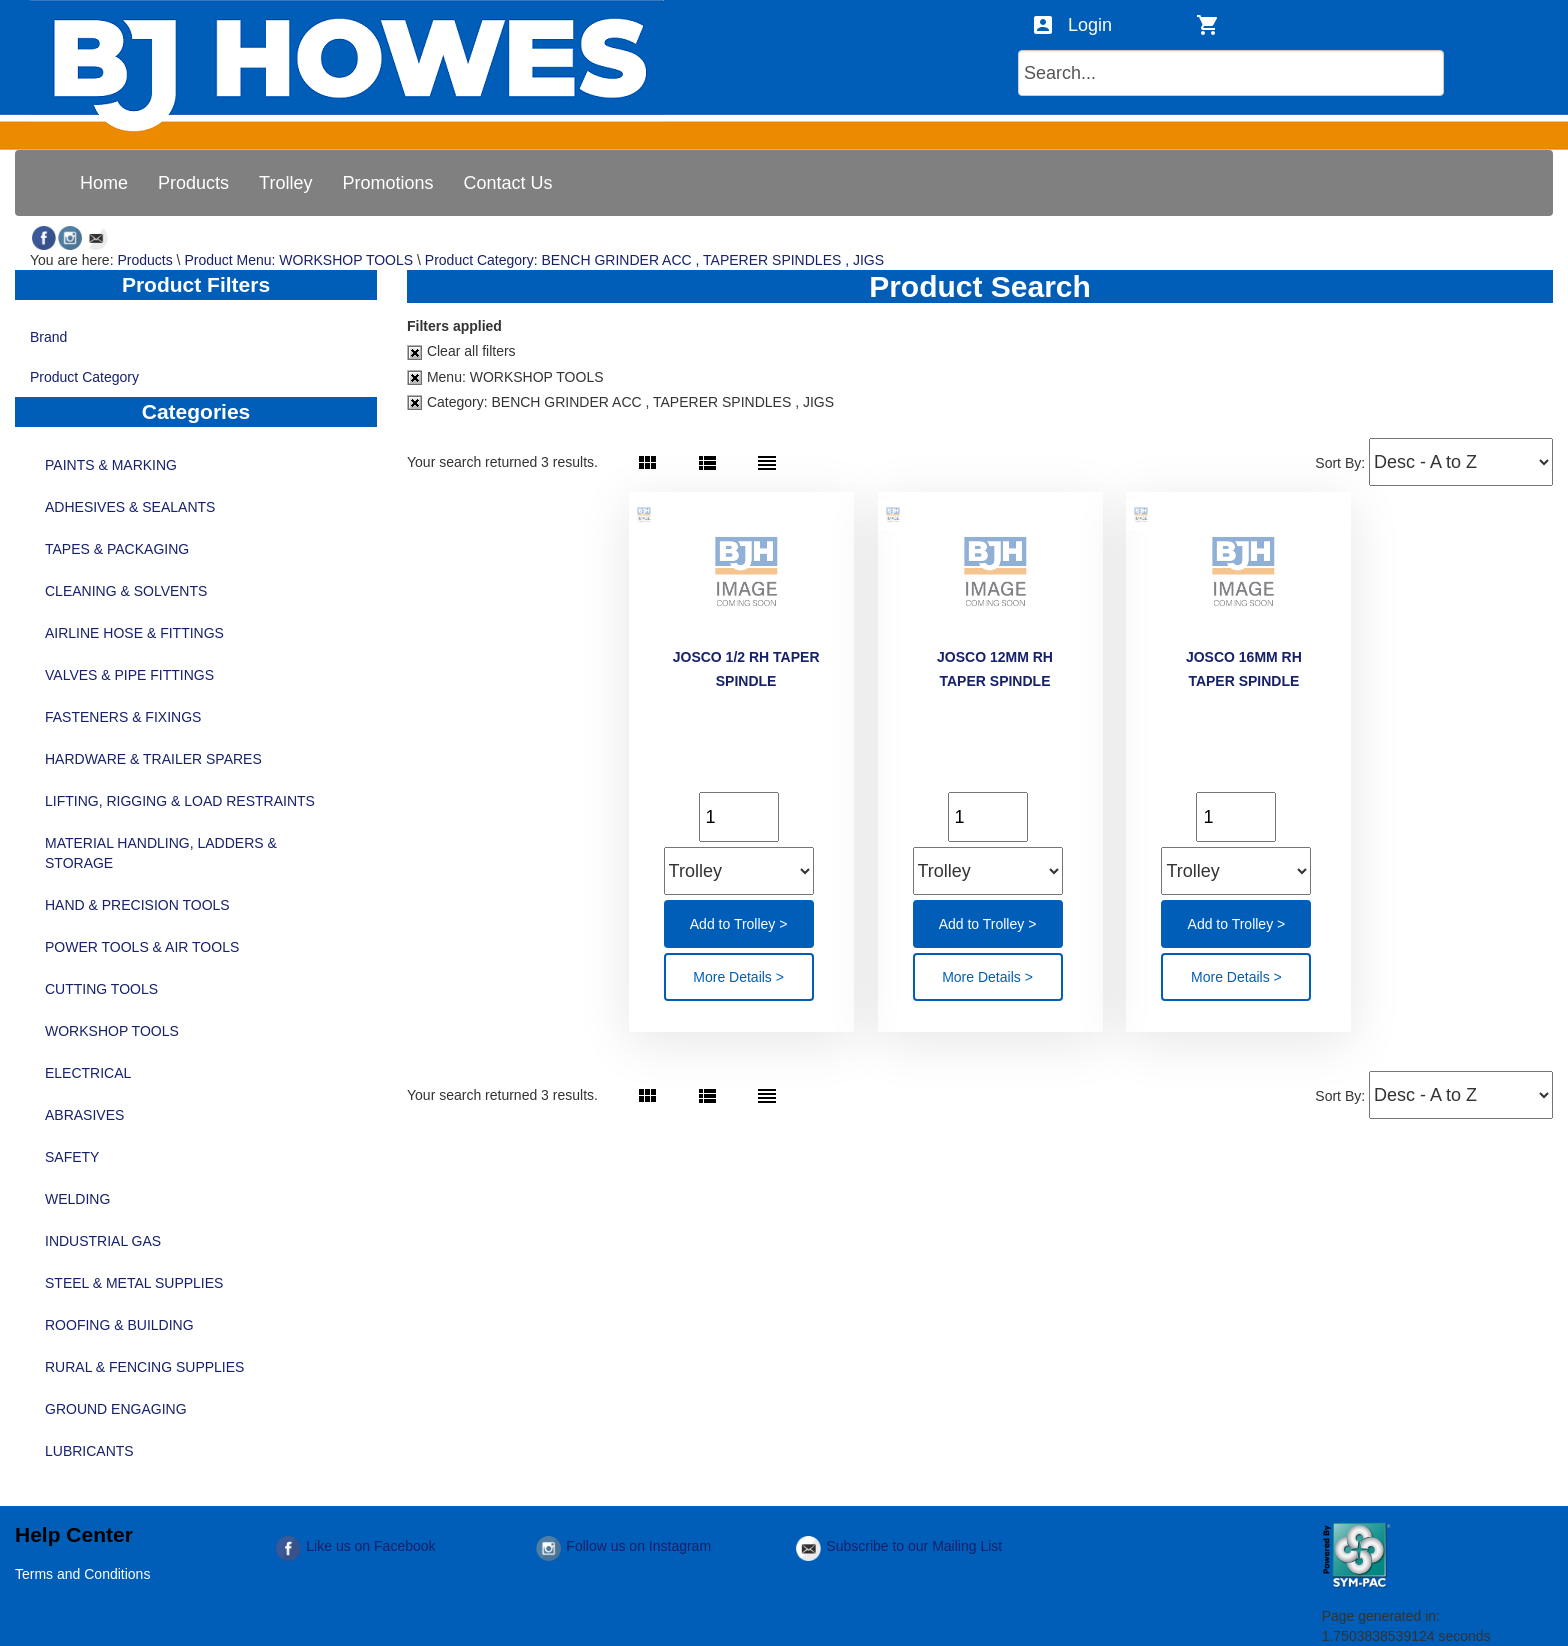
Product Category (196, 379)
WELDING (77, 1199)
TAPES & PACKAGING (117, 549)
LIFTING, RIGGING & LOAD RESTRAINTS (180, 801)
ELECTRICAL (88, 1073)
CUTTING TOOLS (101, 989)
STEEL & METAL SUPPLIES (134, 1283)
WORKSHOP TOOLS (112, 1031)
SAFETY (72, 1157)
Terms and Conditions (82, 1574)
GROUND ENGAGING (116, 1409)
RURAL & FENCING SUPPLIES (144, 1367)
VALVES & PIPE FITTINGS (129, 675)
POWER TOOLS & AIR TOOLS (142, 947)
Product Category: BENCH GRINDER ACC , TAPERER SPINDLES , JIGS (654, 260)
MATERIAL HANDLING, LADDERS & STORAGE (161, 853)
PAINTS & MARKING (111, 465)
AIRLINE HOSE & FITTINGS (134, 633)
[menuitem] (104, 183)
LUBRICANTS (89, 1451)
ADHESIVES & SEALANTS (130, 507)
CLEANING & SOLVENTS (126, 591)
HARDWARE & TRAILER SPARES (153, 759)
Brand (196, 339)
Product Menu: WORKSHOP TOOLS (298, 260)
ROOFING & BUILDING (119, 1325)
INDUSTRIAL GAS (103, 1241)
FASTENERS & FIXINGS (123, 717)
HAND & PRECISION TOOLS (137, 905)
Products (144, 260)
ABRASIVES (84, 1115)
